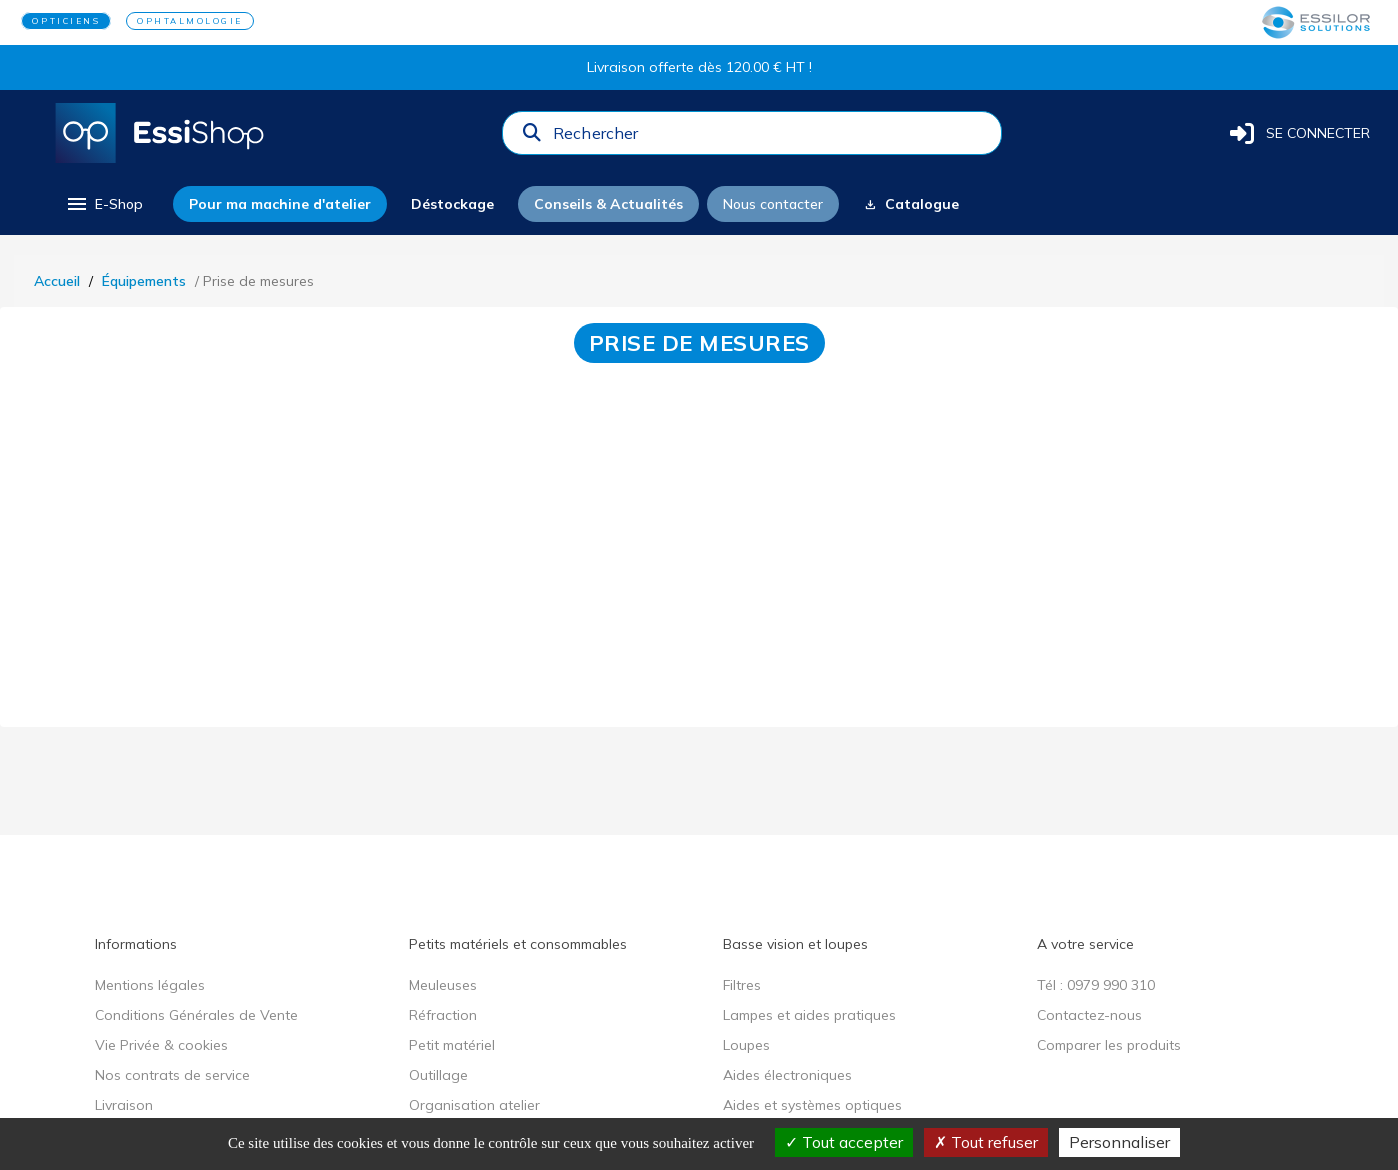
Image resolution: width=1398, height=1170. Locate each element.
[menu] (103, 204)
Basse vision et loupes (795, 944)
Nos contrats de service (172, 1075)
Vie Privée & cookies (161, 1045)
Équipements (144, 281)
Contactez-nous (1089, 1015)
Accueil (57, 281)
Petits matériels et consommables (518, 944)
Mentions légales (150, 985)
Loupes (746, 1045)
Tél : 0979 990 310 (1096, 985)
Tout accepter (844, 1142)
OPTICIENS (66, 21)
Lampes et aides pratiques (809, 1015)
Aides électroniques (787, 1075)
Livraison (124, 1105)
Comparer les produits (1109, 1045)
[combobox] (771, 138)
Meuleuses (443, 985)
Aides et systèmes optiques (812, 1105)
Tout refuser (986, 1142)
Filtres (742, 985)
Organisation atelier (474, 1105)
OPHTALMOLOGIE (190, 21)
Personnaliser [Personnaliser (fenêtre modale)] (1119, 1142)
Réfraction (443, 1015)
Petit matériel (452, 1045)
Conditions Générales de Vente (196, 1015)
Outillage (438, 1075)
